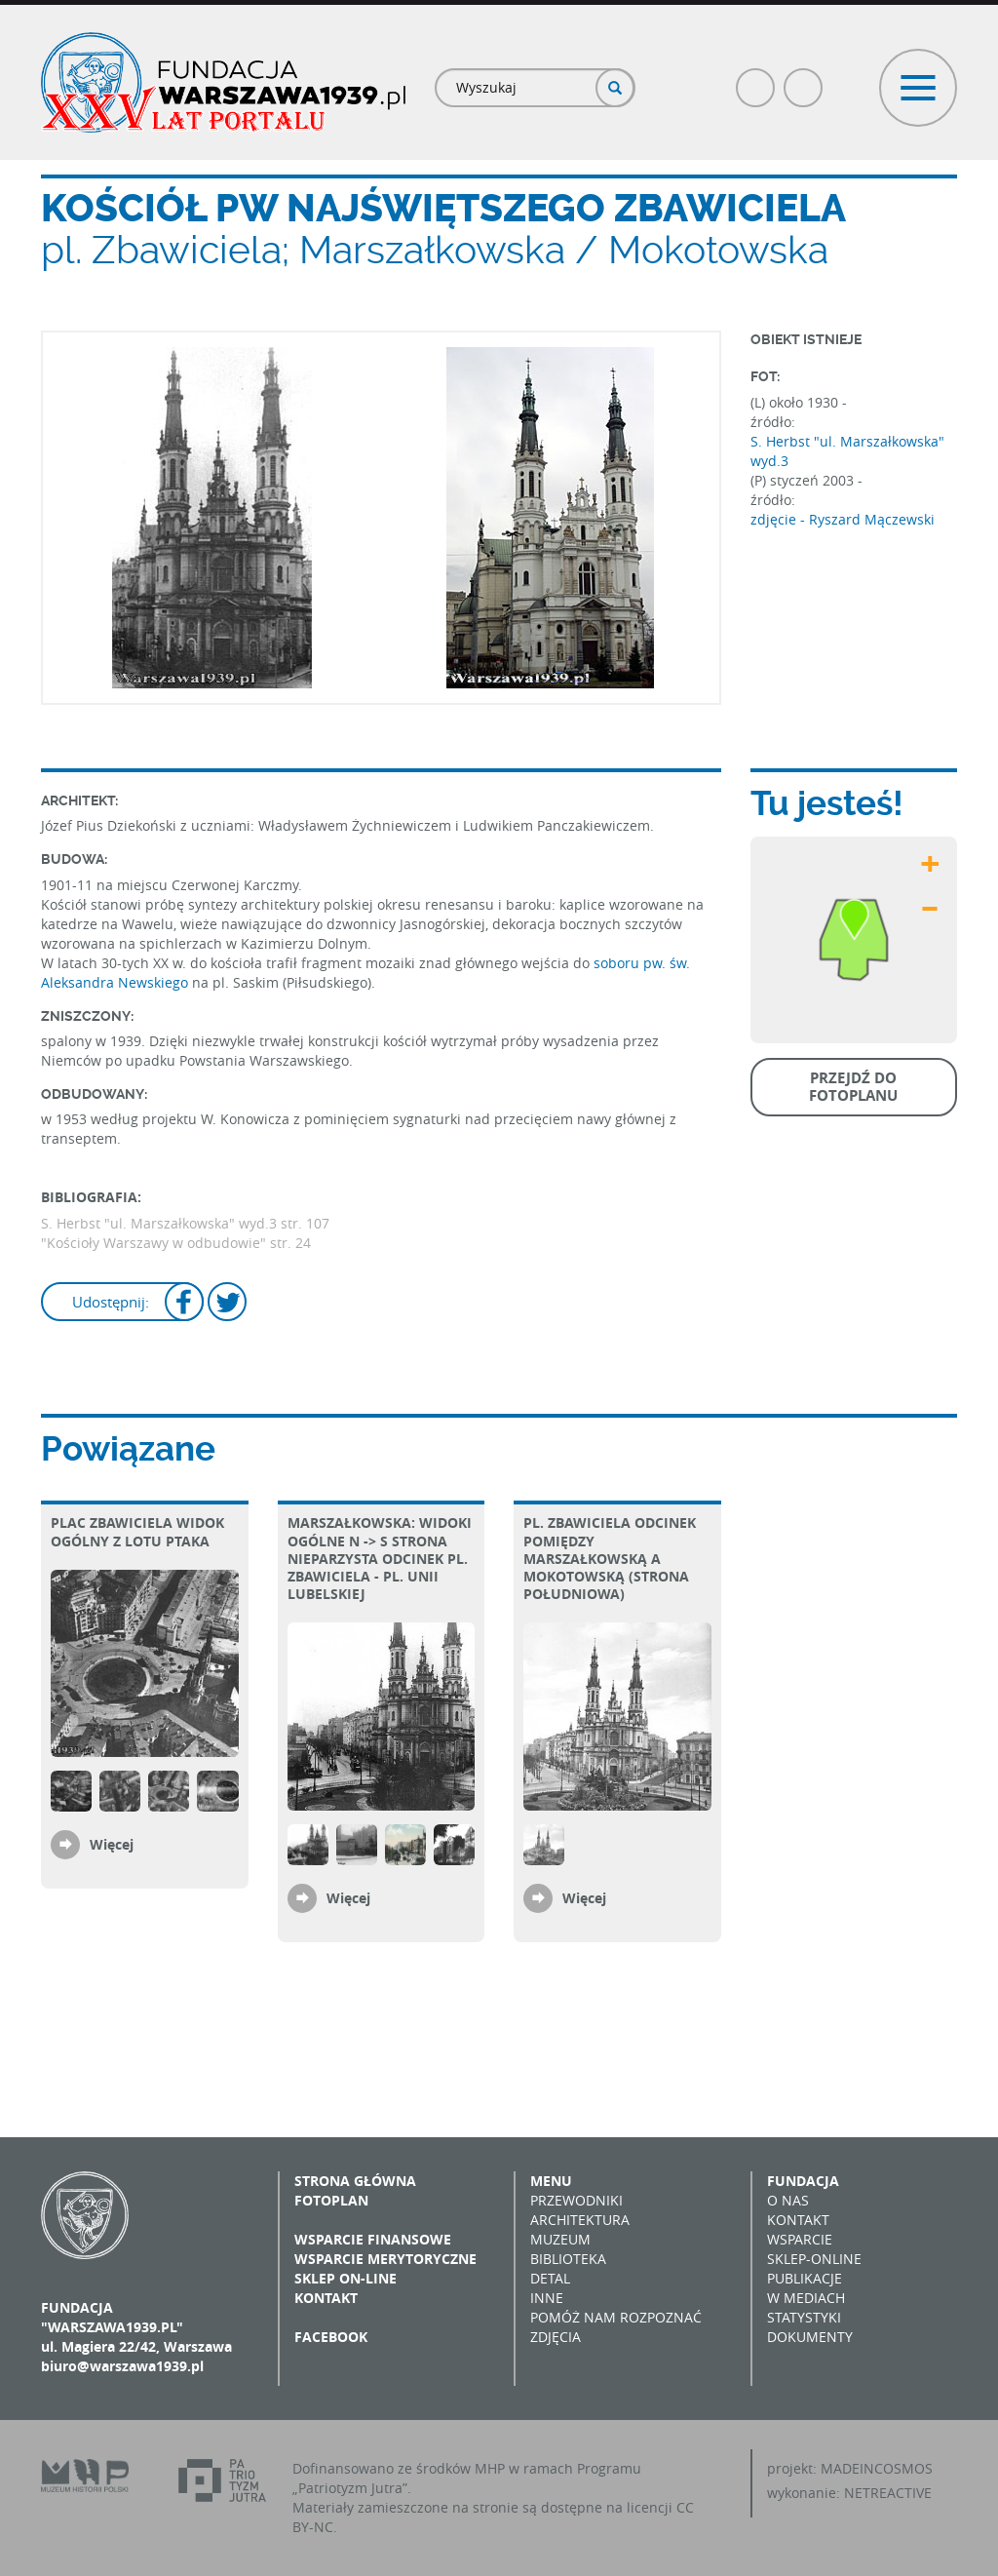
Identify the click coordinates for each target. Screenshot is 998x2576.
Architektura (580, 2219)
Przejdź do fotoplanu (853, 1087)
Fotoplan (331, 2200)
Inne (546, 2297)
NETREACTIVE (888, 2492)
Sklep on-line (345, 2278)
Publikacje (804, 2278)
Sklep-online (814, 2258)
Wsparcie (799, 2239)
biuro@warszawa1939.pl (122, 2366)
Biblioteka (568, 2258)
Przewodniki (576, 2200)
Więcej (112, 1844)
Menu (551, 2180)
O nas (788, 2200)
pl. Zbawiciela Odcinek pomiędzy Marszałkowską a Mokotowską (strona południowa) (609, 1558)
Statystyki (804, 2317)
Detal (550, 2278)
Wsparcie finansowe (372, 2239)
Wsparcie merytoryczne (385, 2258)
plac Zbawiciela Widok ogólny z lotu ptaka (137, 1531)
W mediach (806, 2297)
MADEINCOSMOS (877, 2468)
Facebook (756, 79)
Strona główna (355, 2180)
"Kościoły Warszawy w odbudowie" (153, 1242)
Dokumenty (810, 2336)
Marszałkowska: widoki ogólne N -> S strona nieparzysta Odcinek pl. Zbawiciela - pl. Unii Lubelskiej (380, 1558)
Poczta (804, 79)
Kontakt (326, 2297)
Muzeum (560, 2239)
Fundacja (803, 2180)
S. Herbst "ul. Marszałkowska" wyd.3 (847, 451)
